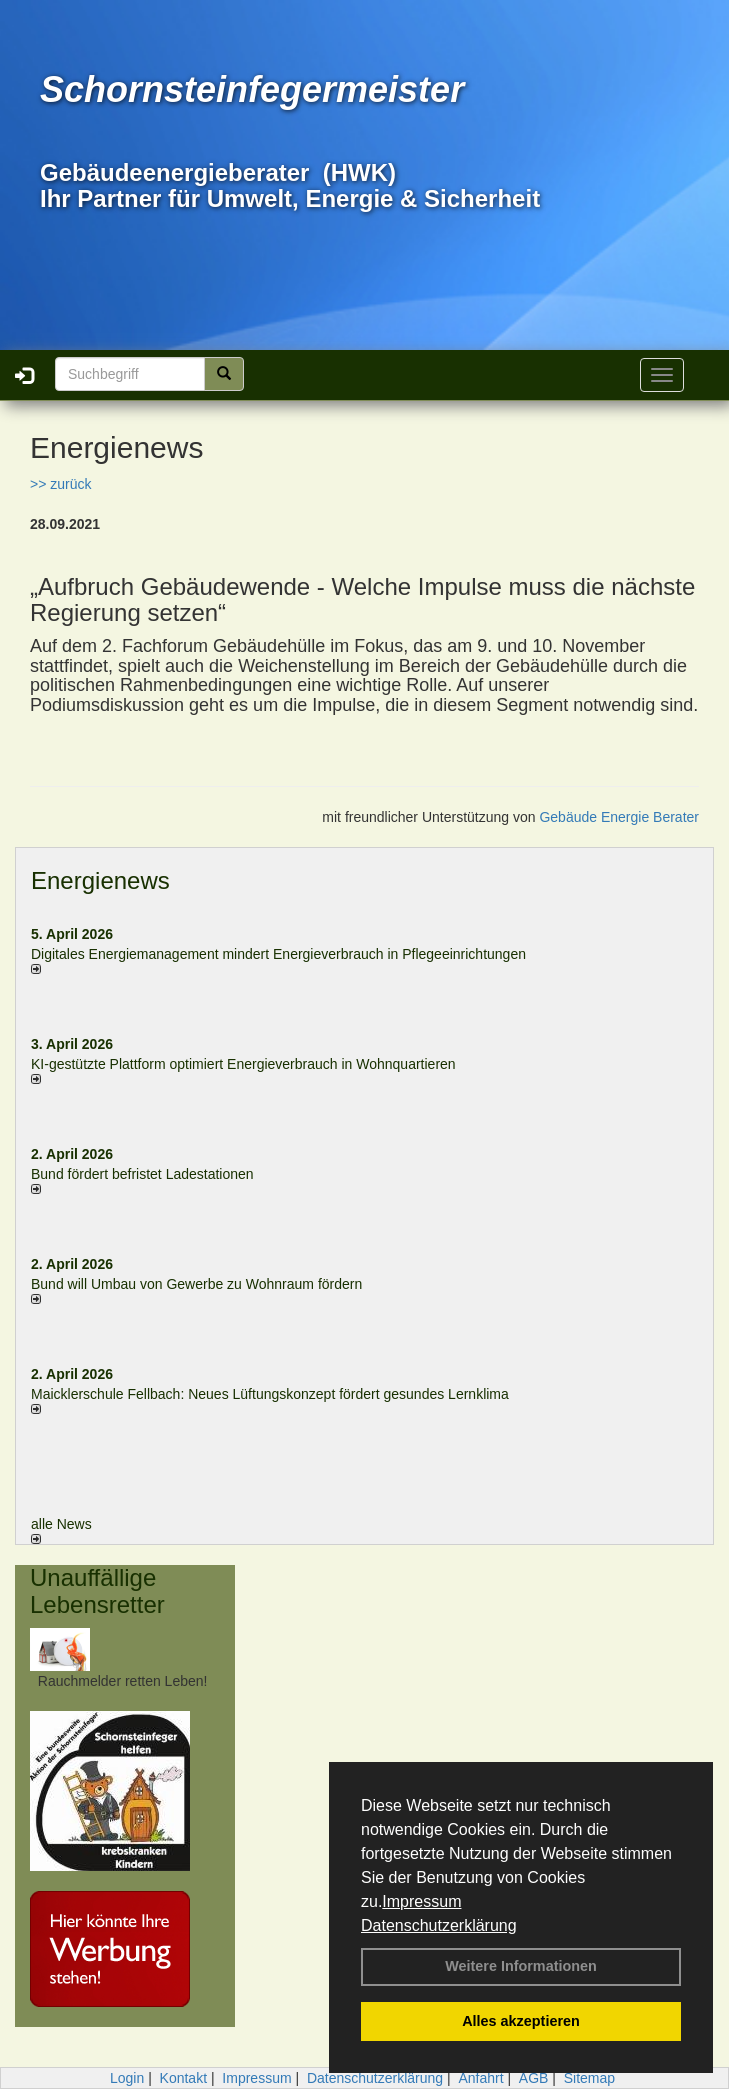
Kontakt (183, 2078)
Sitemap (589, 2078)
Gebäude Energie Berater (619, 817)
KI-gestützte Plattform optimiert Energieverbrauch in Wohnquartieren (243, 1064)
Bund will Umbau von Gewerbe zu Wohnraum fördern (196, 1284)
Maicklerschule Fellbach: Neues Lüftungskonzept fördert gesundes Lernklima (270, 1394)
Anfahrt (480, 2078)
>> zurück (60, 484)
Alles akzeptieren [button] (521, 2021)
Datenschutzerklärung (439, 1925)
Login (127, 2078)
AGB (534, 2078)
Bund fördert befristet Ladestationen (142, 1174)
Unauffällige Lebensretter (97, 1590)
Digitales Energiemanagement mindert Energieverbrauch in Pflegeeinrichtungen (278, 954)
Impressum (421, 1901)
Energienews (100, 880)
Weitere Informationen (521, 1966)
